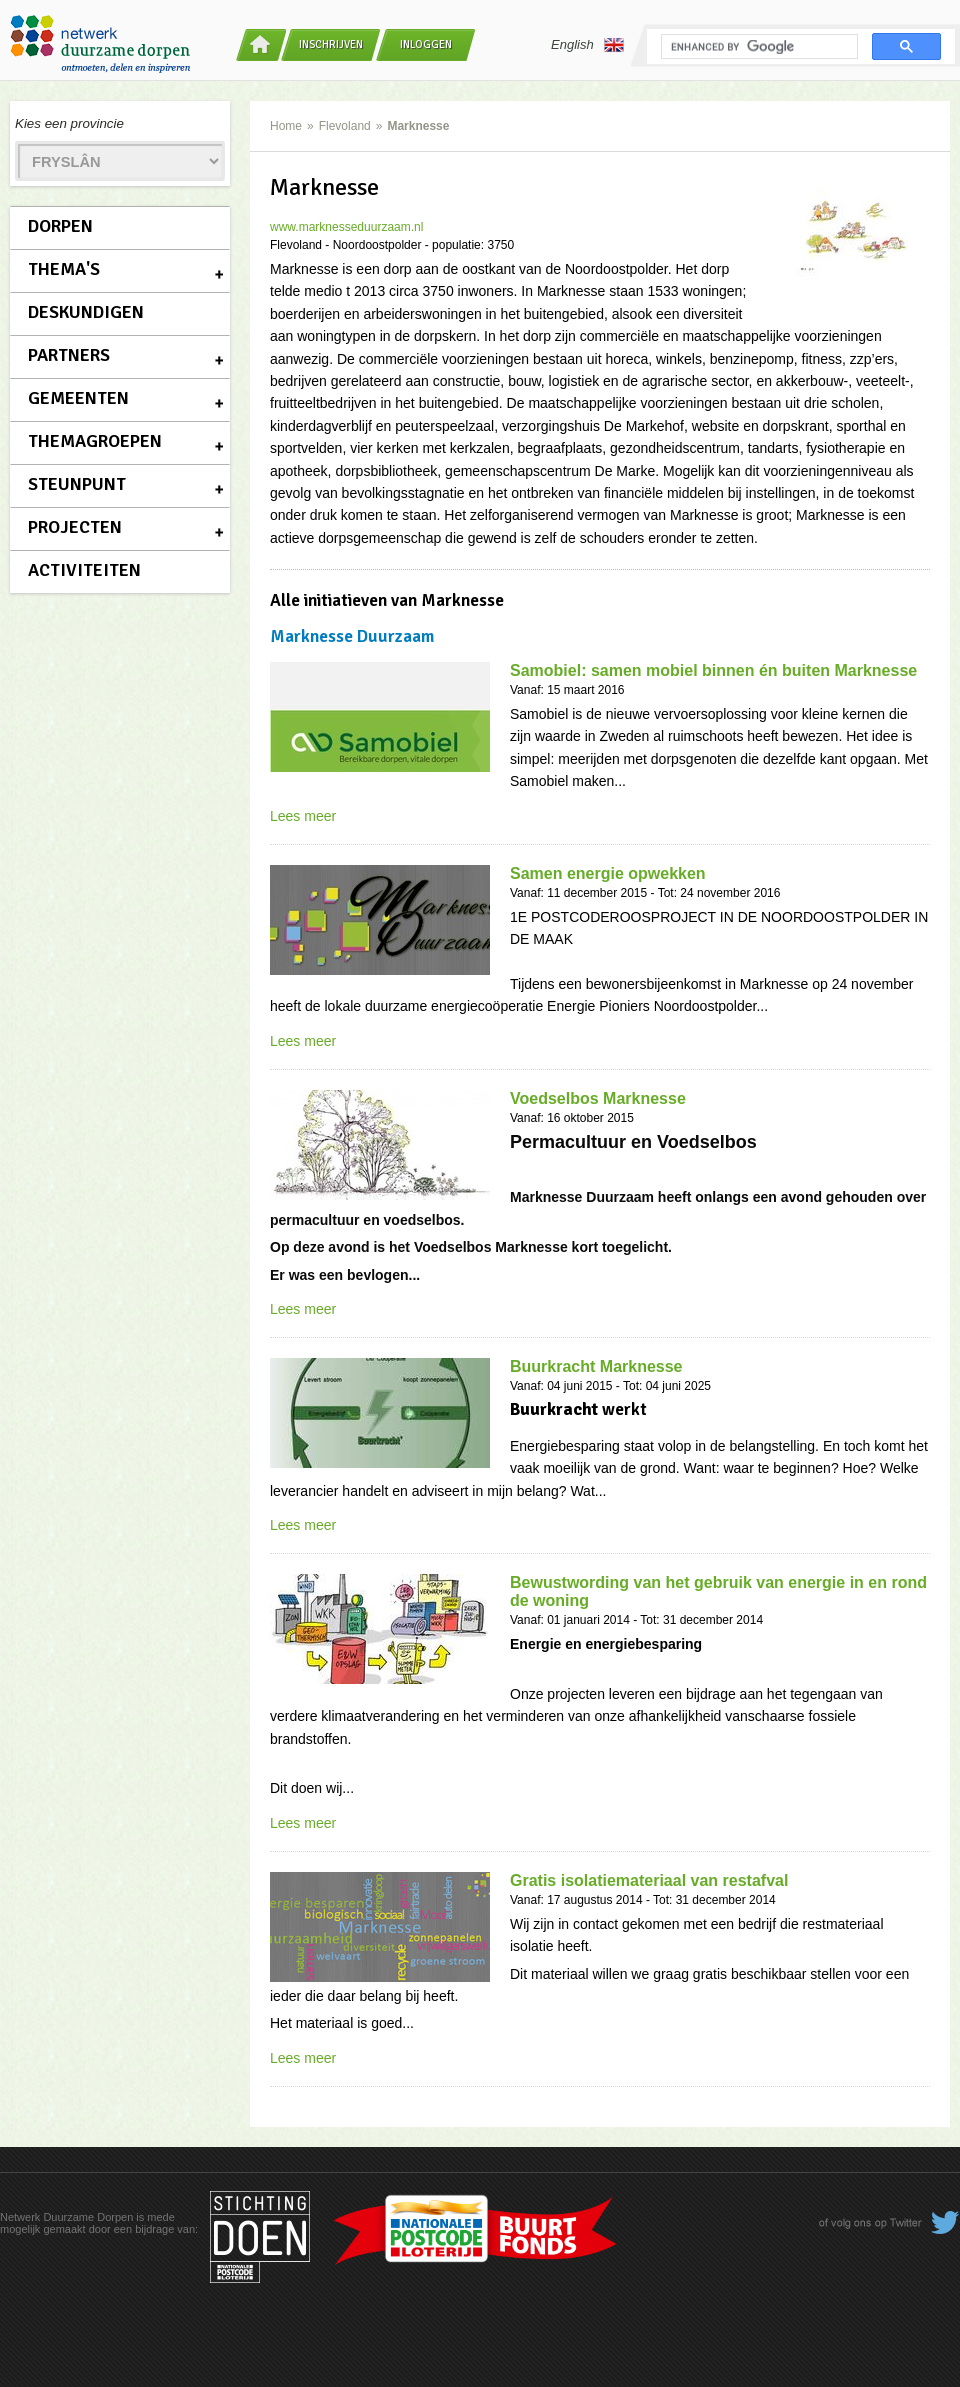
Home (286, 126)
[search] (757, 47)
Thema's (64, 269)
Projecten (75, 527)
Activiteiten (84, 570)
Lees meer (303, 816)
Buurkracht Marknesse (596, 1366)
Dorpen (60, 226)
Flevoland (345, 126)
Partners (69, 355)
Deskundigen (86, 312)
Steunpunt (77, 484)
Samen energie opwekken (608, 873)
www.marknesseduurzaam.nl (346, 227)
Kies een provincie (69, 123)
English (587, 45)
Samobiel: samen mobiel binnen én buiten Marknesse (713, 670)
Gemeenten (78, 398)
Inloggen (426, 44)
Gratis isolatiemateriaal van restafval (649, 1880)
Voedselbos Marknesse (598, 1098)
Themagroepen (95, 441)
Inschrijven (331, 44)
